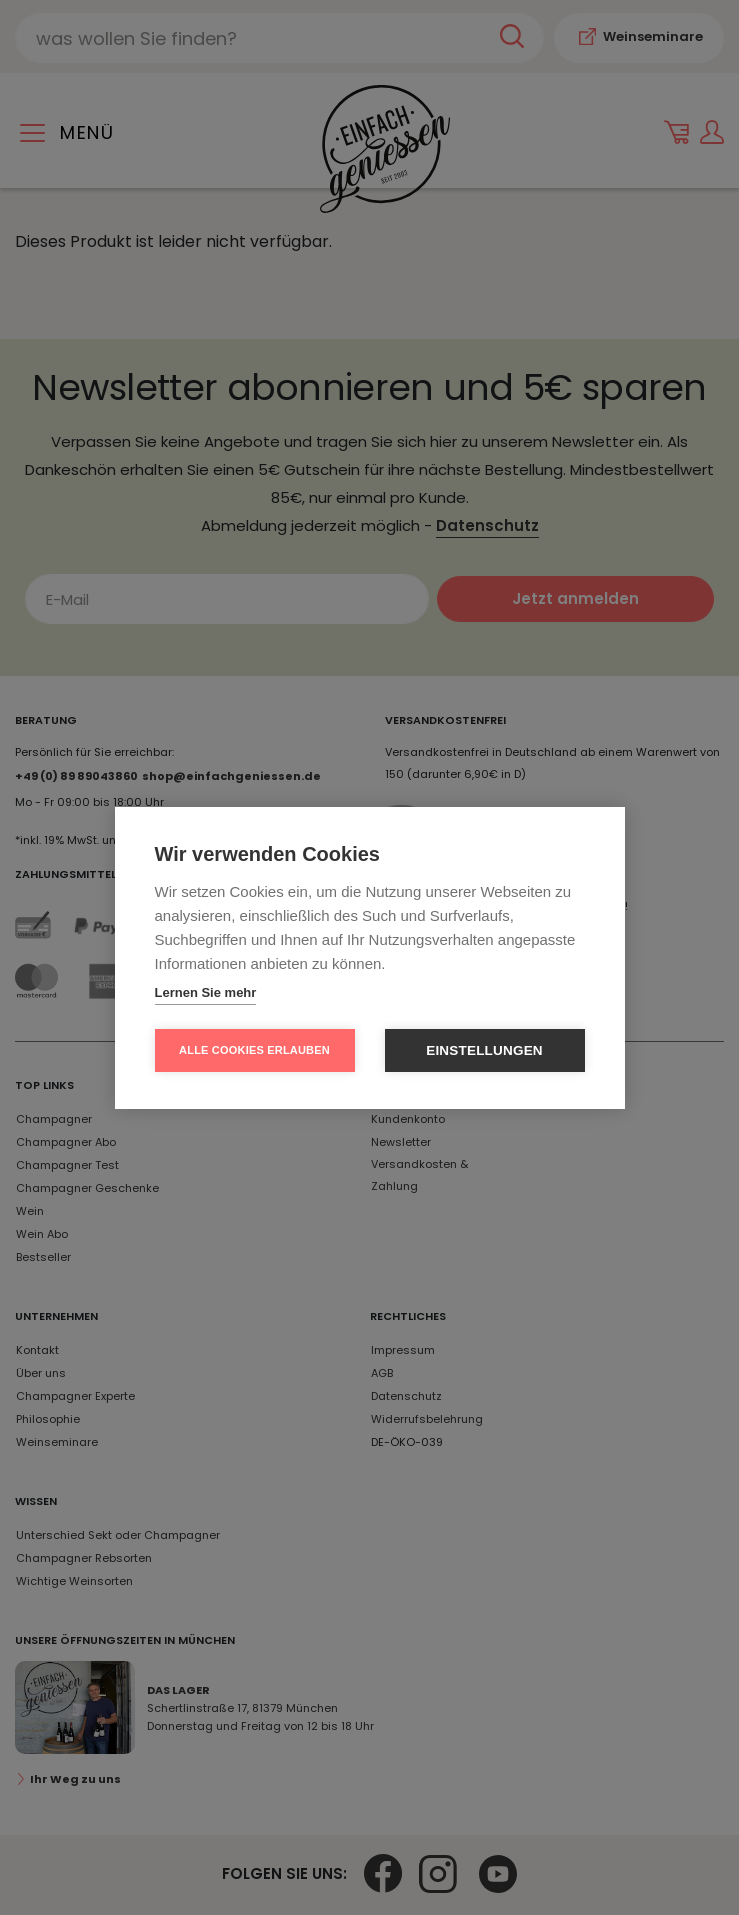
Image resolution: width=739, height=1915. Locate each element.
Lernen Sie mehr (206, 992)
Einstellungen (484, 1050)
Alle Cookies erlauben (254, 1050)
